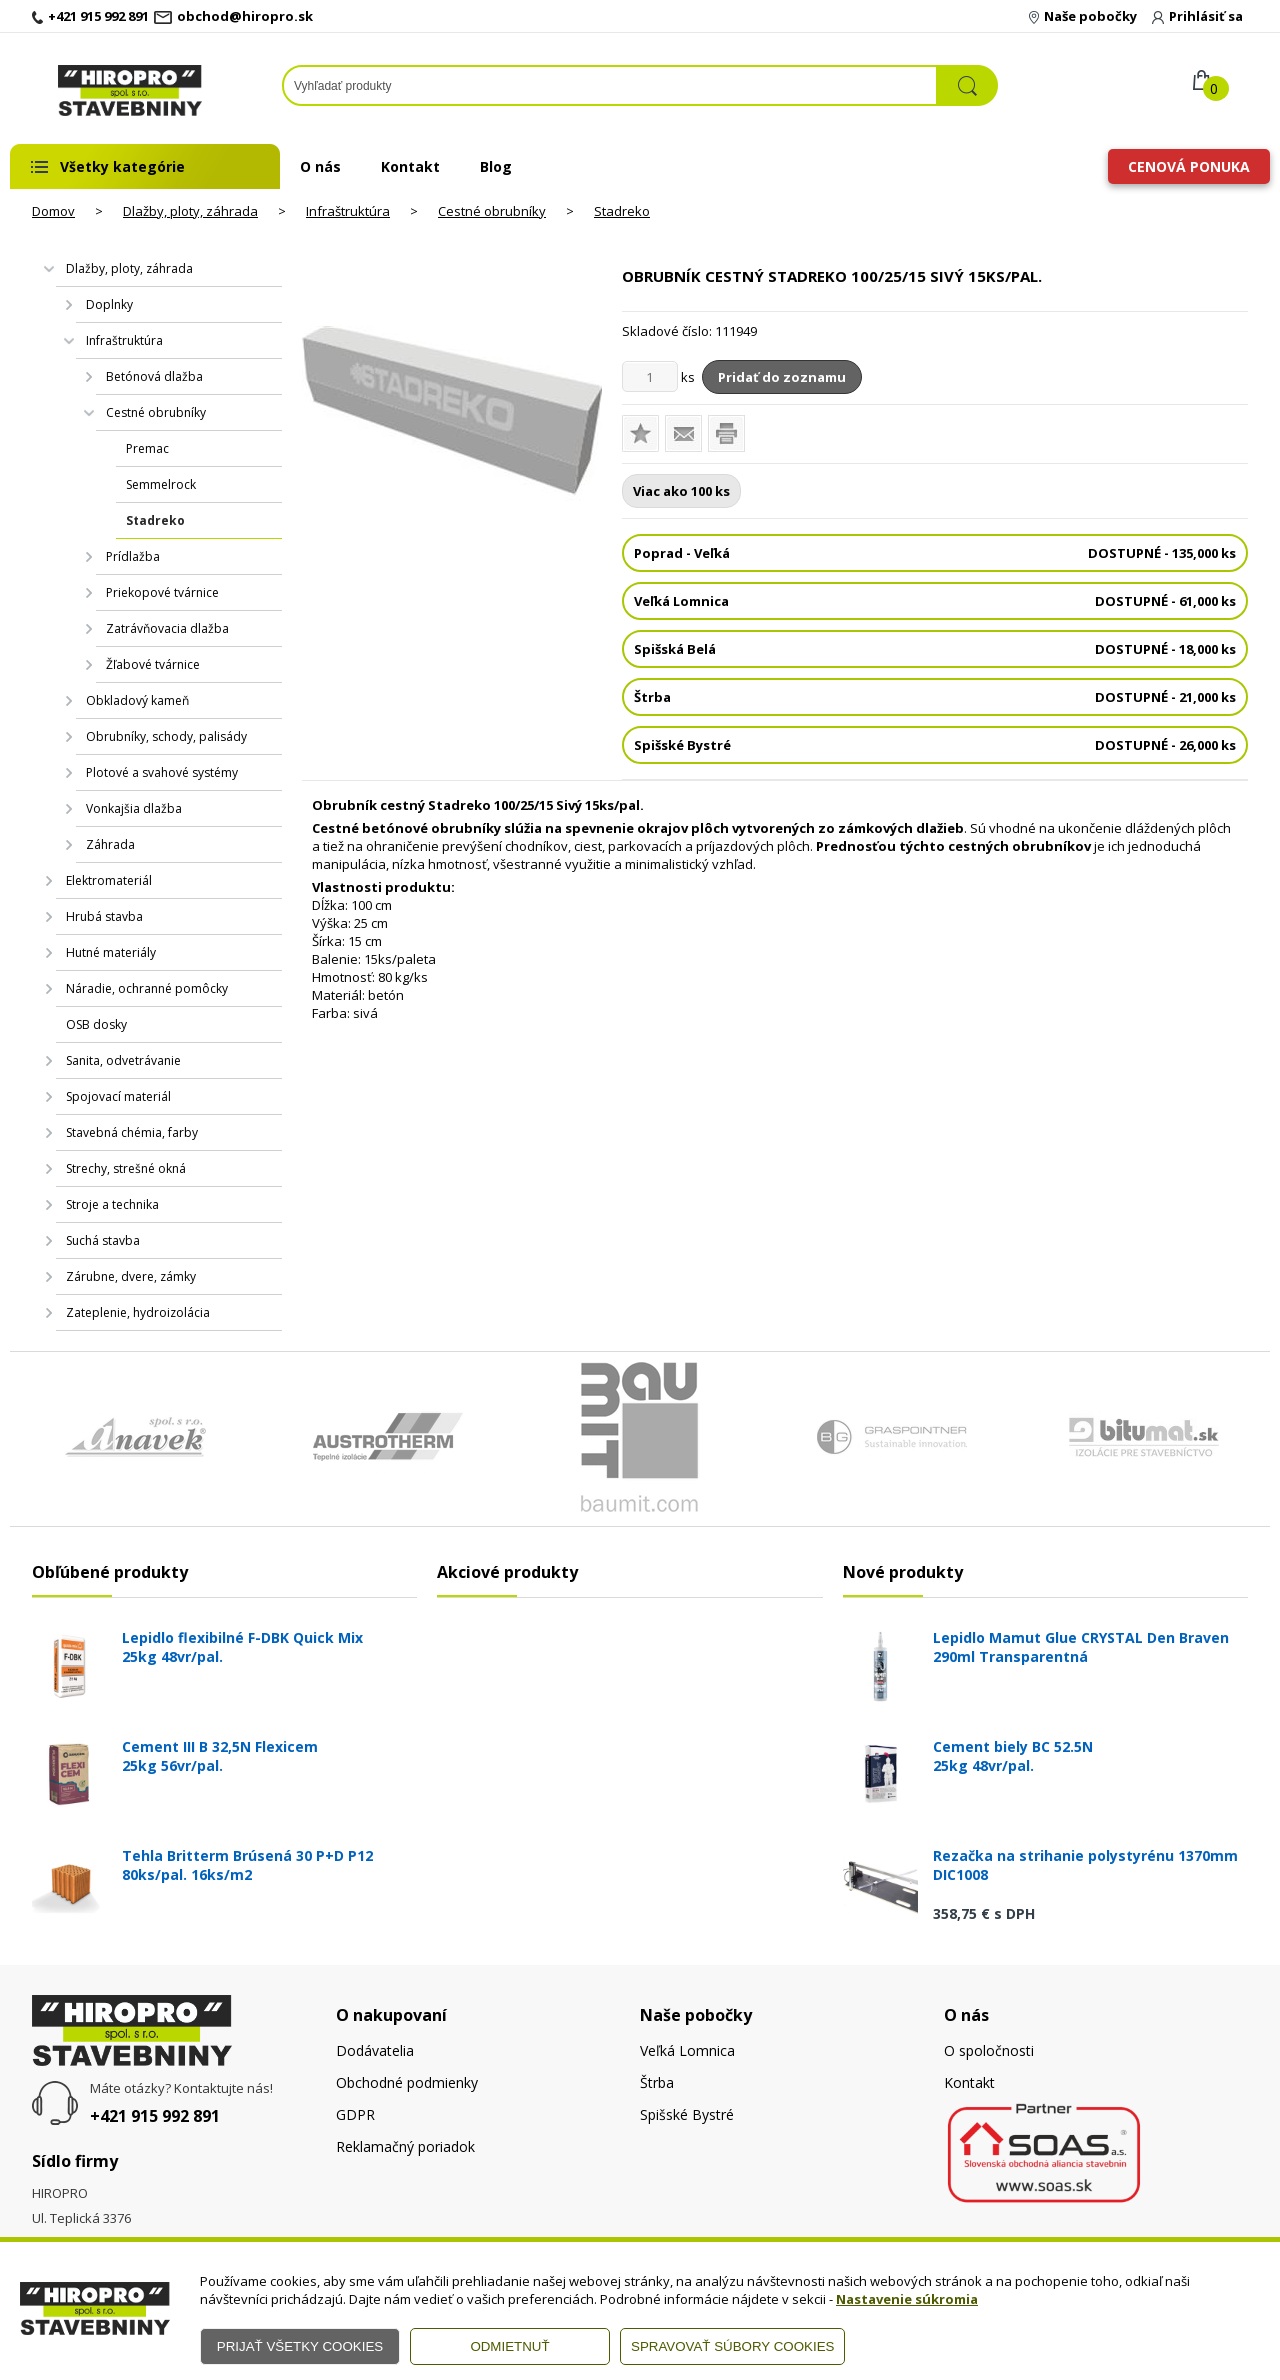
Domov (53, 211)
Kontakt (410, 166)
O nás (320, 166)
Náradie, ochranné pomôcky (147, 988)
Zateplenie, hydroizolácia (138, 1312)
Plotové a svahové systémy (162, 772)
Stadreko (622, 211)
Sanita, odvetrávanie (123, 1060)
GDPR (355, 2114)
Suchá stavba (103, 1240)
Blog (496, 166)
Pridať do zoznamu (782, 377)
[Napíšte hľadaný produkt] (610, 85)
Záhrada (110, 844)
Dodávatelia (375, 2050)
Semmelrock (161, 484)
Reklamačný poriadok (405, 2146)
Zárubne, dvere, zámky (131, 1276)
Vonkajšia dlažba (134, 808)
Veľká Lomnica (687, 2050)
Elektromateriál (109, 880)
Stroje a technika (112, 1204)
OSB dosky (96, 1024)
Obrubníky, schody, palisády (166, 736)
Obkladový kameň (137, 700)
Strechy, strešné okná (126, 1168)
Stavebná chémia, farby (132, 1132)
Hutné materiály (111, 952)
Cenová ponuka (1189, 166)
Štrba (657, 2082)
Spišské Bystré (687, 2114)
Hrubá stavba (104, 916)
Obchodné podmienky (407, 2082)
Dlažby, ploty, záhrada (190, 211)
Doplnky (109, 304)
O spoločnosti (989, 2050)
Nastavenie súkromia (907, 2299)
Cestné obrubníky (492, 211)
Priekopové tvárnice (162, 592)
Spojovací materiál (118, 1096)
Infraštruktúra (348, 211)
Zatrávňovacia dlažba (167, 628)
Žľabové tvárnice (153, 664)
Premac (147, 448)
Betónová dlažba (154, 376)
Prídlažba (133, 556)
